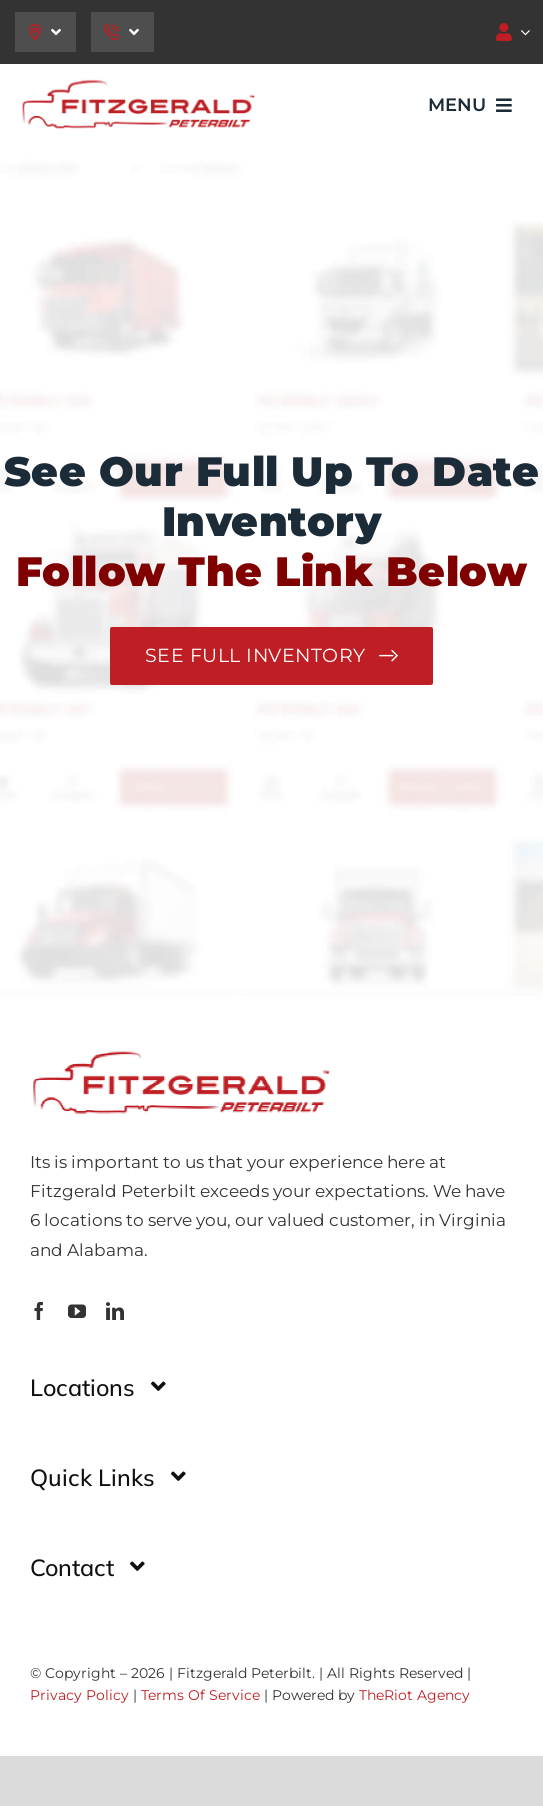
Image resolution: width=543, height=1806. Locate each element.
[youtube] (77, 1311)
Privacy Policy (79, 1695)
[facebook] (39, 1311)
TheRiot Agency (414, 1695)
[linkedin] (115, 1311)
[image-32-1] (137, 84)
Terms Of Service (200, 1695)
